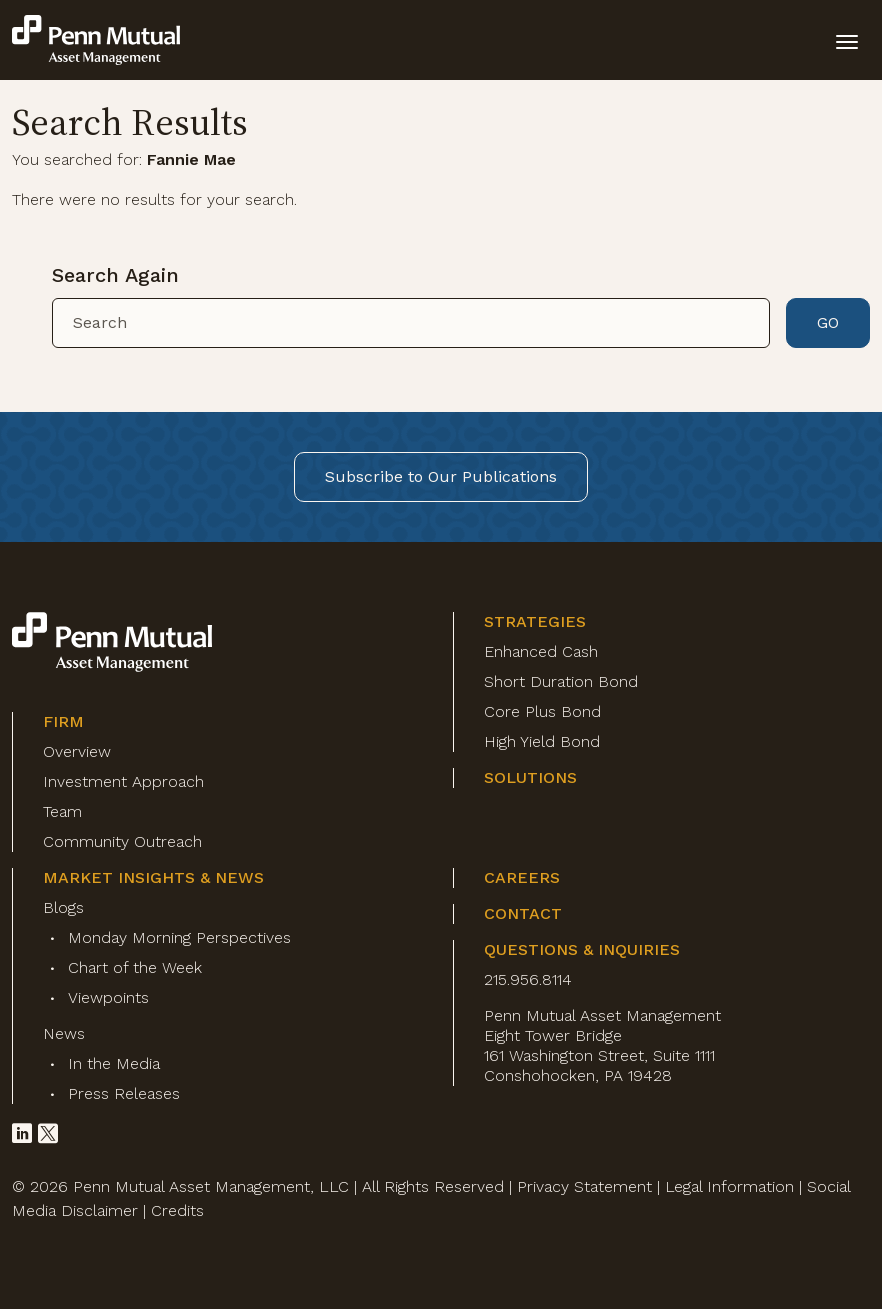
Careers (522, 877)
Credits (177, 1210)
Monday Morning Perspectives (179, 937)
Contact (523, 913)
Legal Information (729, 1186)
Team (62, 811)
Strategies (535, 621)
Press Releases (124, 1093)
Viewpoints (108, 997)
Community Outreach (122, 841)
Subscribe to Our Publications (441, 476)
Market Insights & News (153, 877)
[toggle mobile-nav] (847, 40)
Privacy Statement (584, 1186)
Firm (63, 721)
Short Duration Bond (561, 681)
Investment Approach (123, 781)
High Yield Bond (542, 741)
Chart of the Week (135, 967)
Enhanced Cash (541, 651)
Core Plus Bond (542, 711)
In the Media (114, 1063)
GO (828, 322)
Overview (77, 751)
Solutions (530, 777)
